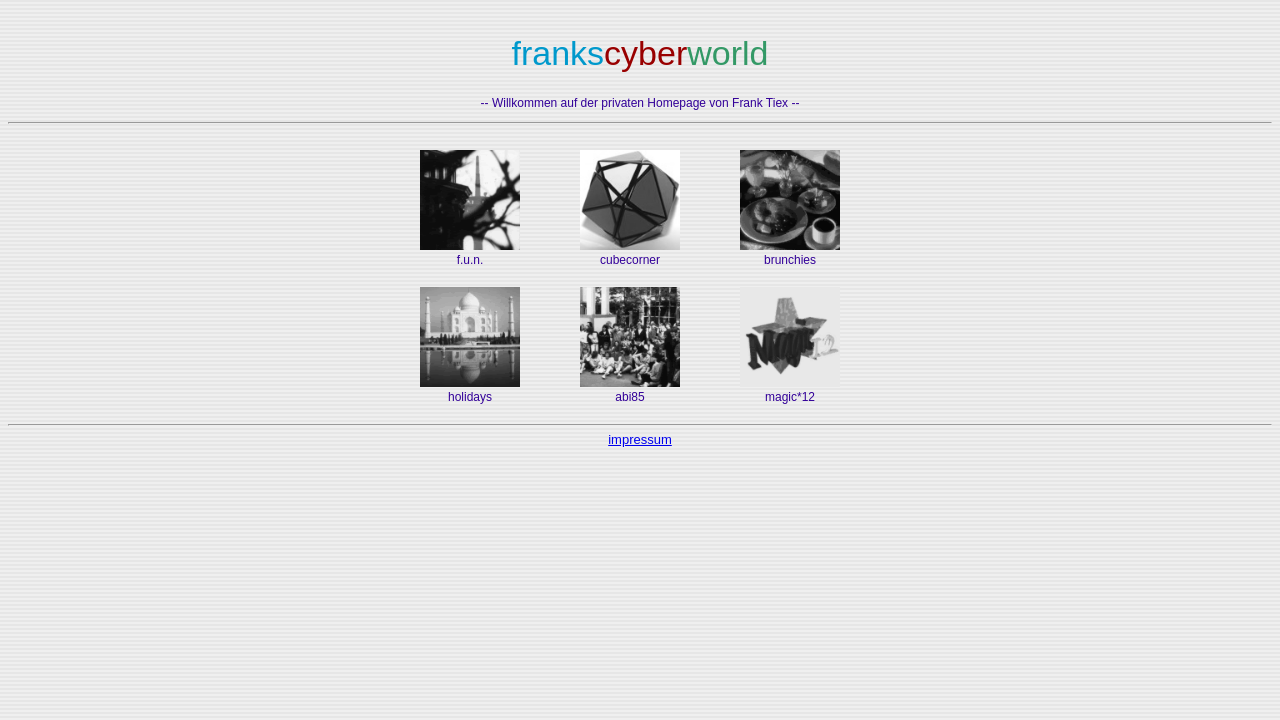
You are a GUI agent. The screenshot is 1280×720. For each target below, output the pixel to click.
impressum (640, 439)
